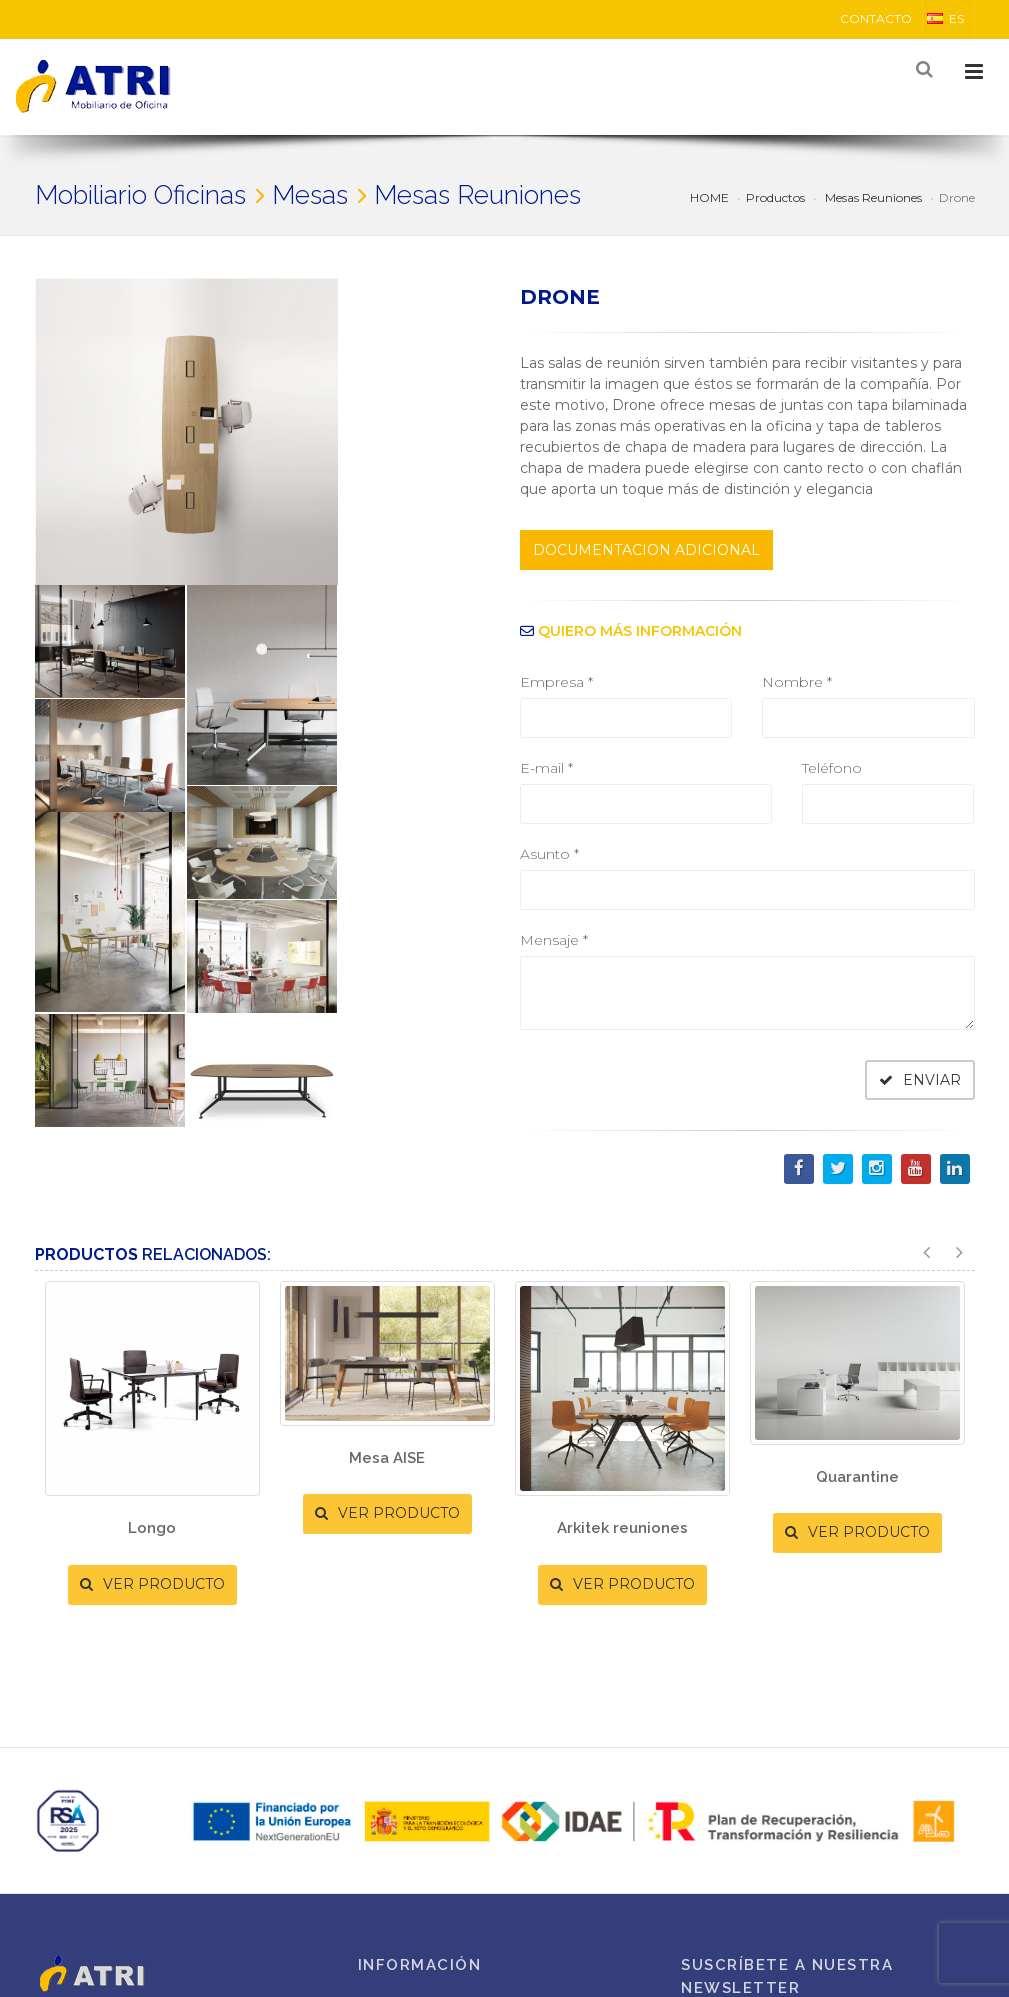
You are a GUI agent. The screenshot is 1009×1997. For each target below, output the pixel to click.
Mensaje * (554, 940)
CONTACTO (876, 18)
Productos (775, 197)
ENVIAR (920, 1080)
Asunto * (549, 854)
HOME (709, 197)
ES (945, 18)
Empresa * (556, 682)
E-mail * (546, 768)
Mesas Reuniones (872, 197)
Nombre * (797, 682)
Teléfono (832, 768)
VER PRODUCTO (152, 1584)
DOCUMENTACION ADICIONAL (646, 550)
